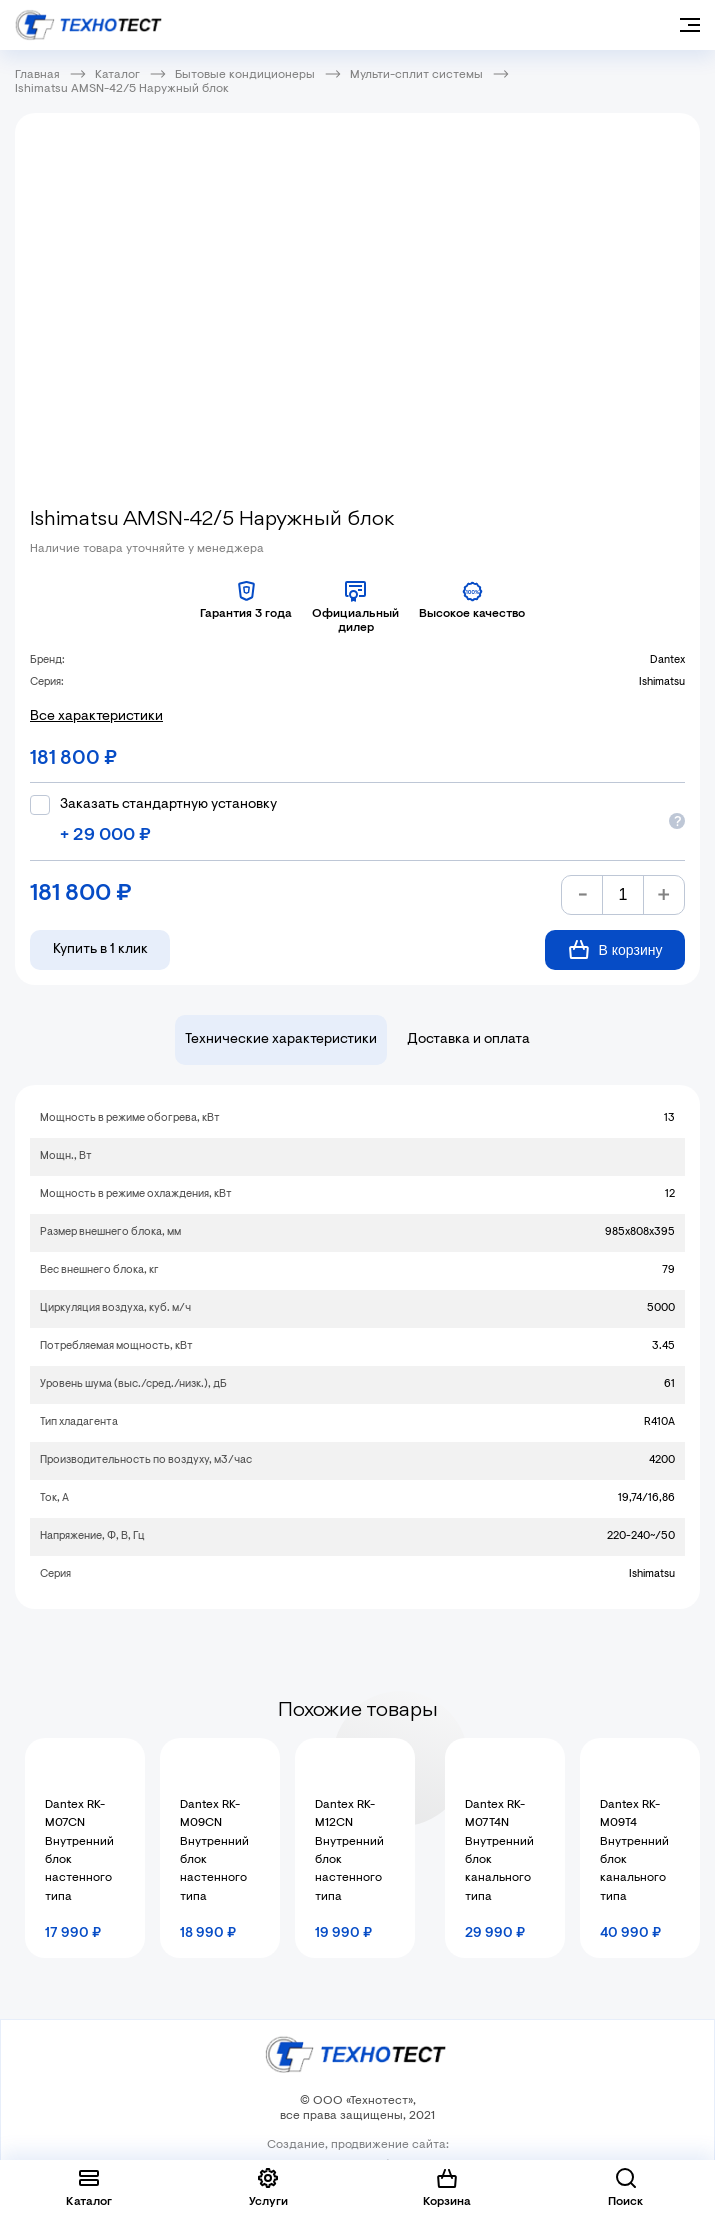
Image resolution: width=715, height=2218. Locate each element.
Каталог (117, 75)
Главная (37, 75)
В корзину (615, 949)
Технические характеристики (281, 1040)
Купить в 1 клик (100, 950)
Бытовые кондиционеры (245, 75)
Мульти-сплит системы (416, 75)
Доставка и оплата (468, 1040)
